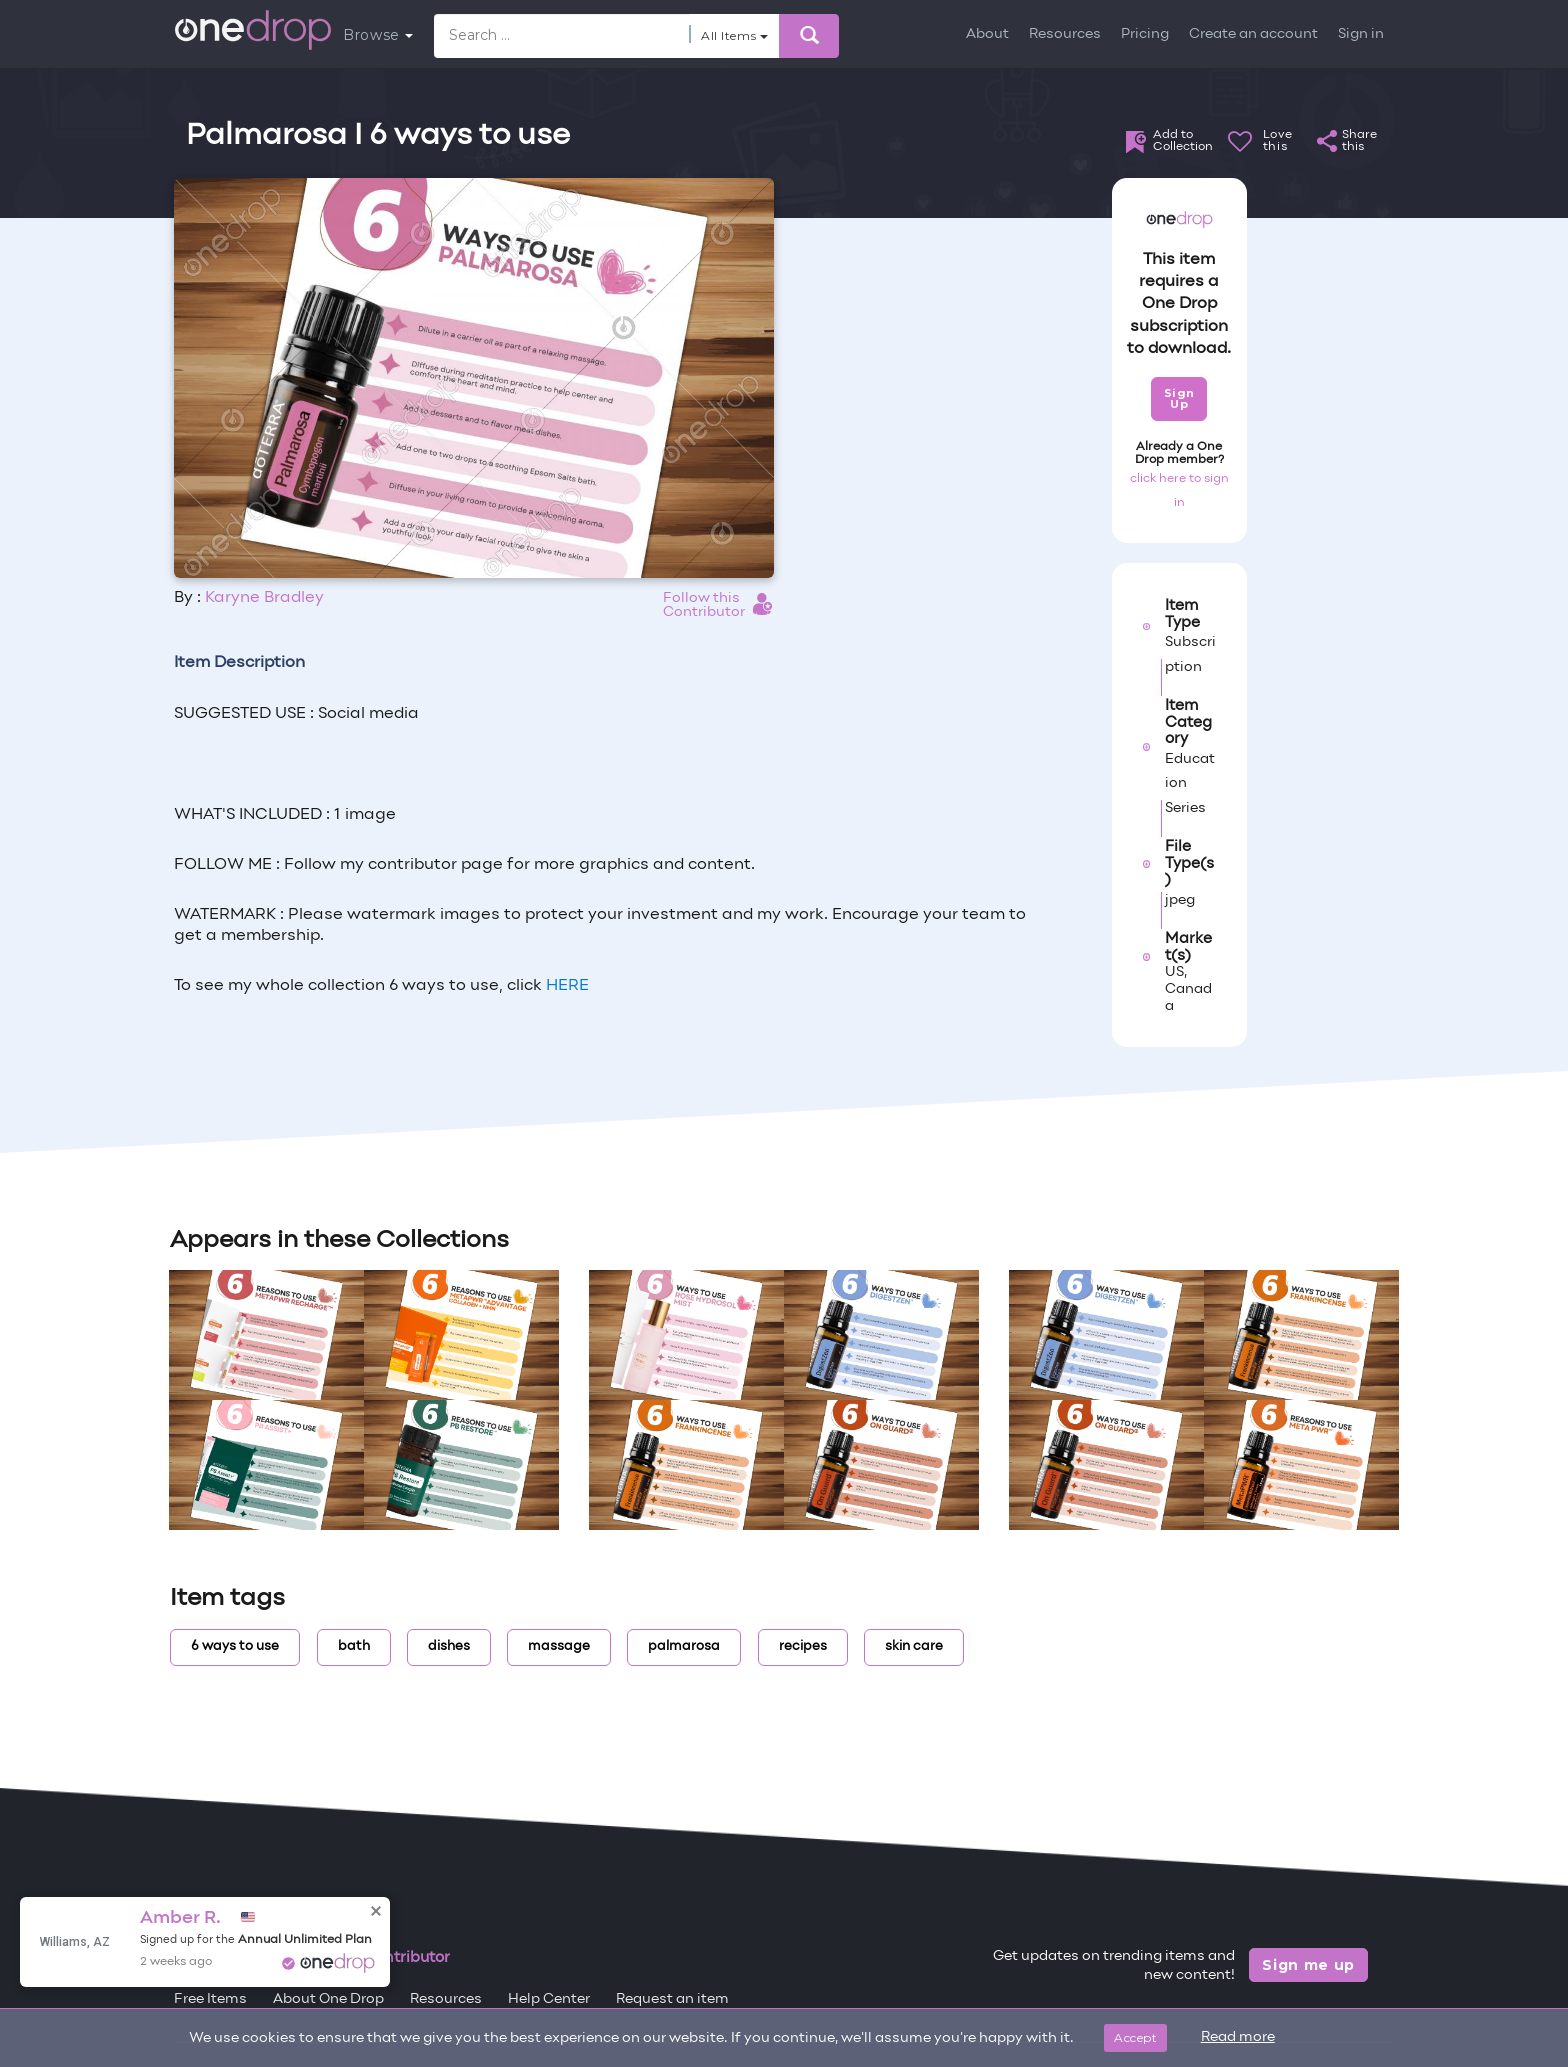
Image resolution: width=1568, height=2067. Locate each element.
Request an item (672, 1999)
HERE (567, 986)
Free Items (210, 1999)
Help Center (549, 1999)
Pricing (1145, 34)
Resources (1065, 34)
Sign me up (1308, 1965)
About (987, 34)
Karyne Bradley (264, 598)
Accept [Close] (1135, 2037)
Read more (1238, 2037)
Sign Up (1179, 398)
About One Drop (328, 1999)
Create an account (1253, 34)
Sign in (1361, 34)
